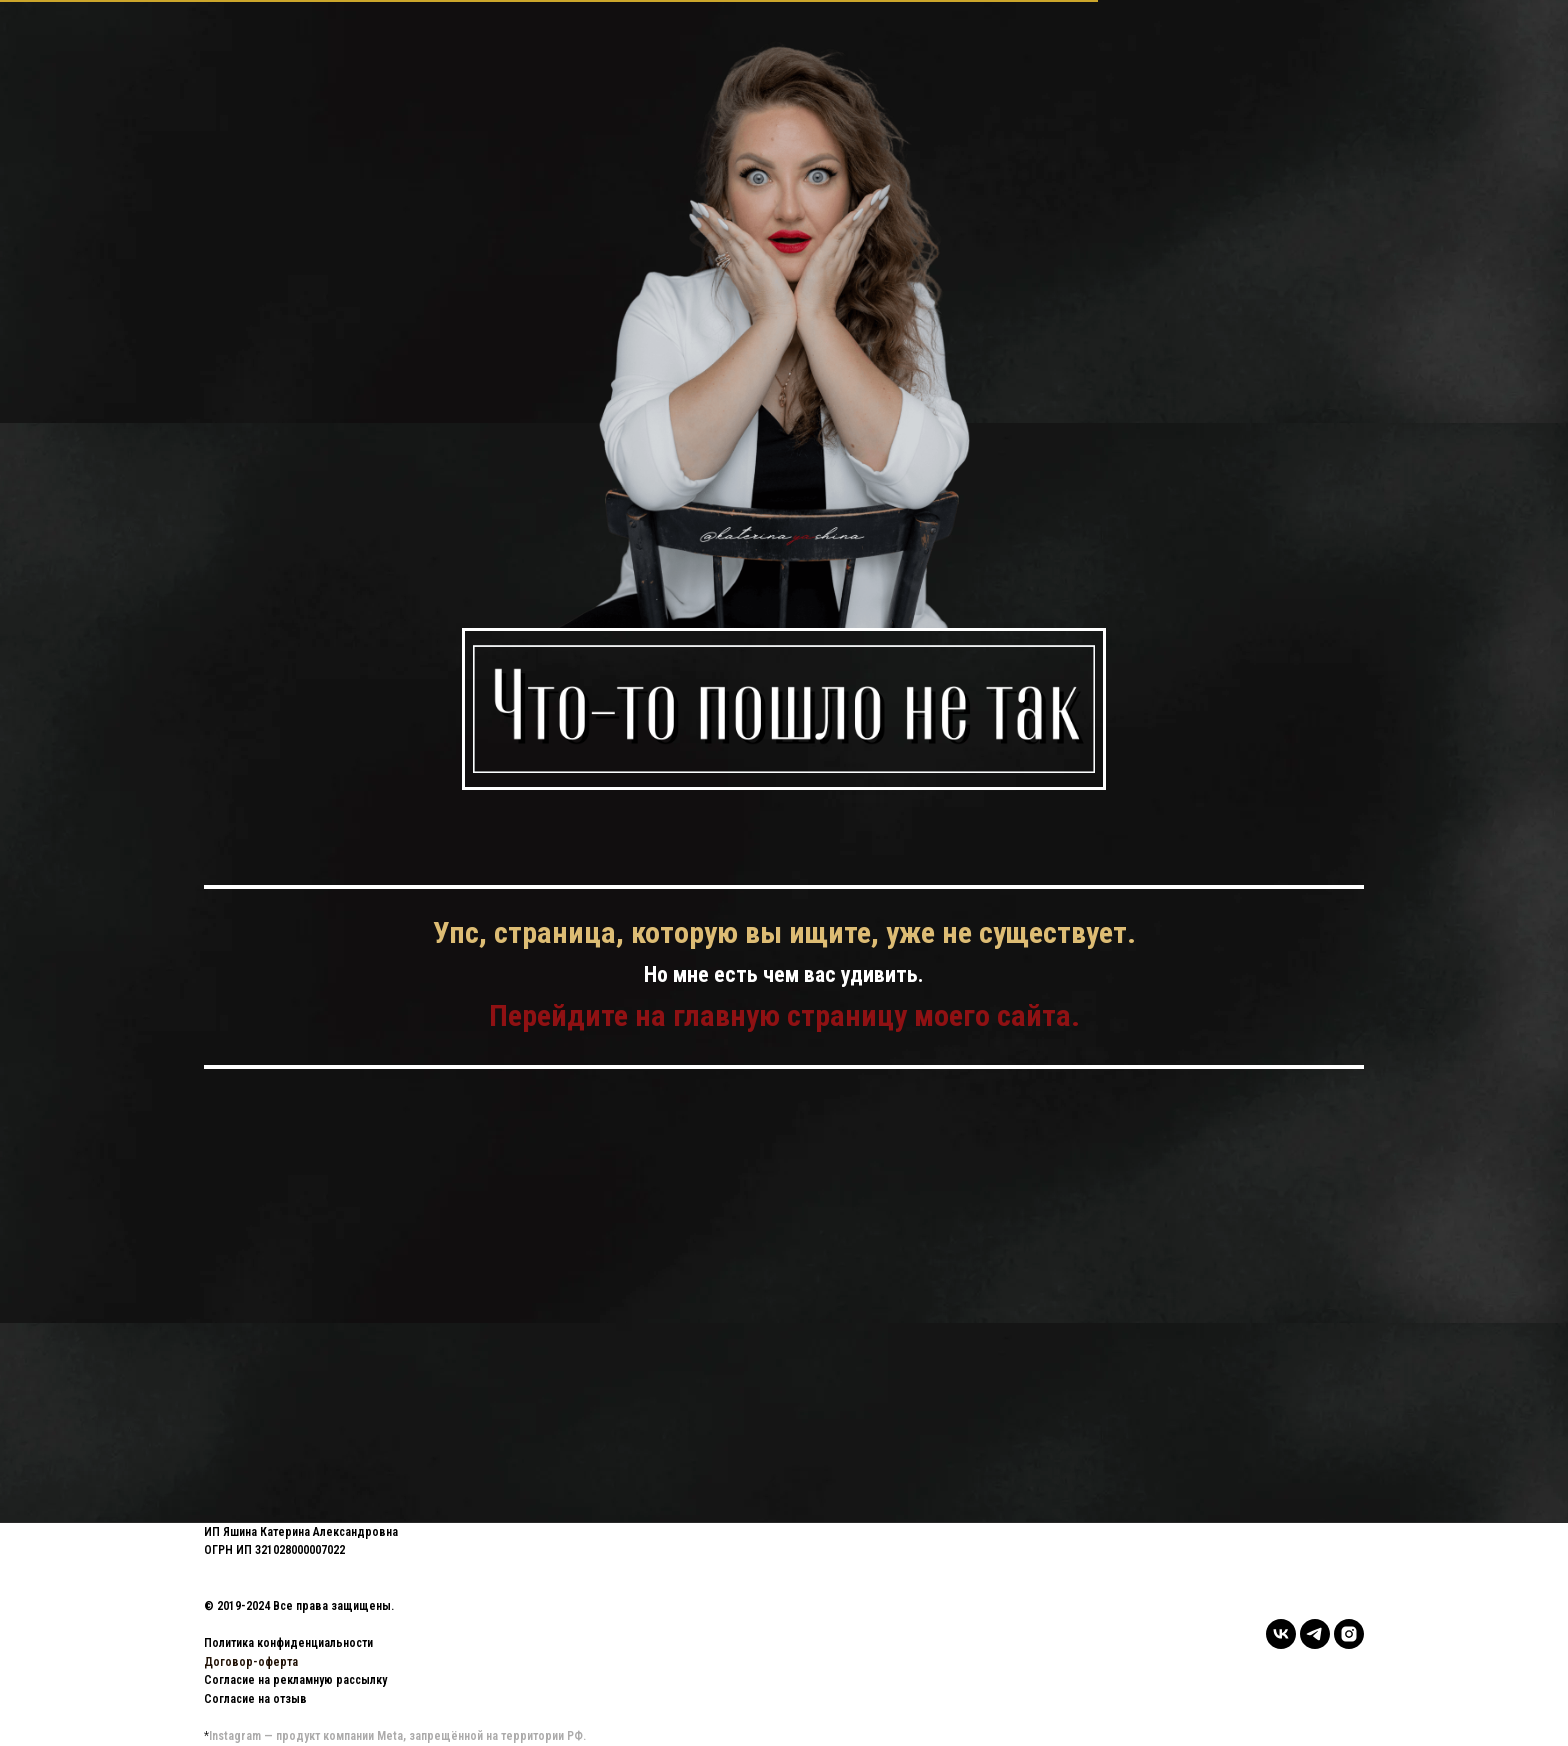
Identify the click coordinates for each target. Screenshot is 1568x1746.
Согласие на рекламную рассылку (295, 1680)
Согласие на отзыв (255, 1699)
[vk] (1281, 1634)
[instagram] (1349, 1634)
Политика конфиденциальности (288, 1643)
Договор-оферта (251, 1662)
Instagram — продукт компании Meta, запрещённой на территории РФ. (397, 1736)
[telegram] (1315, 1634)
